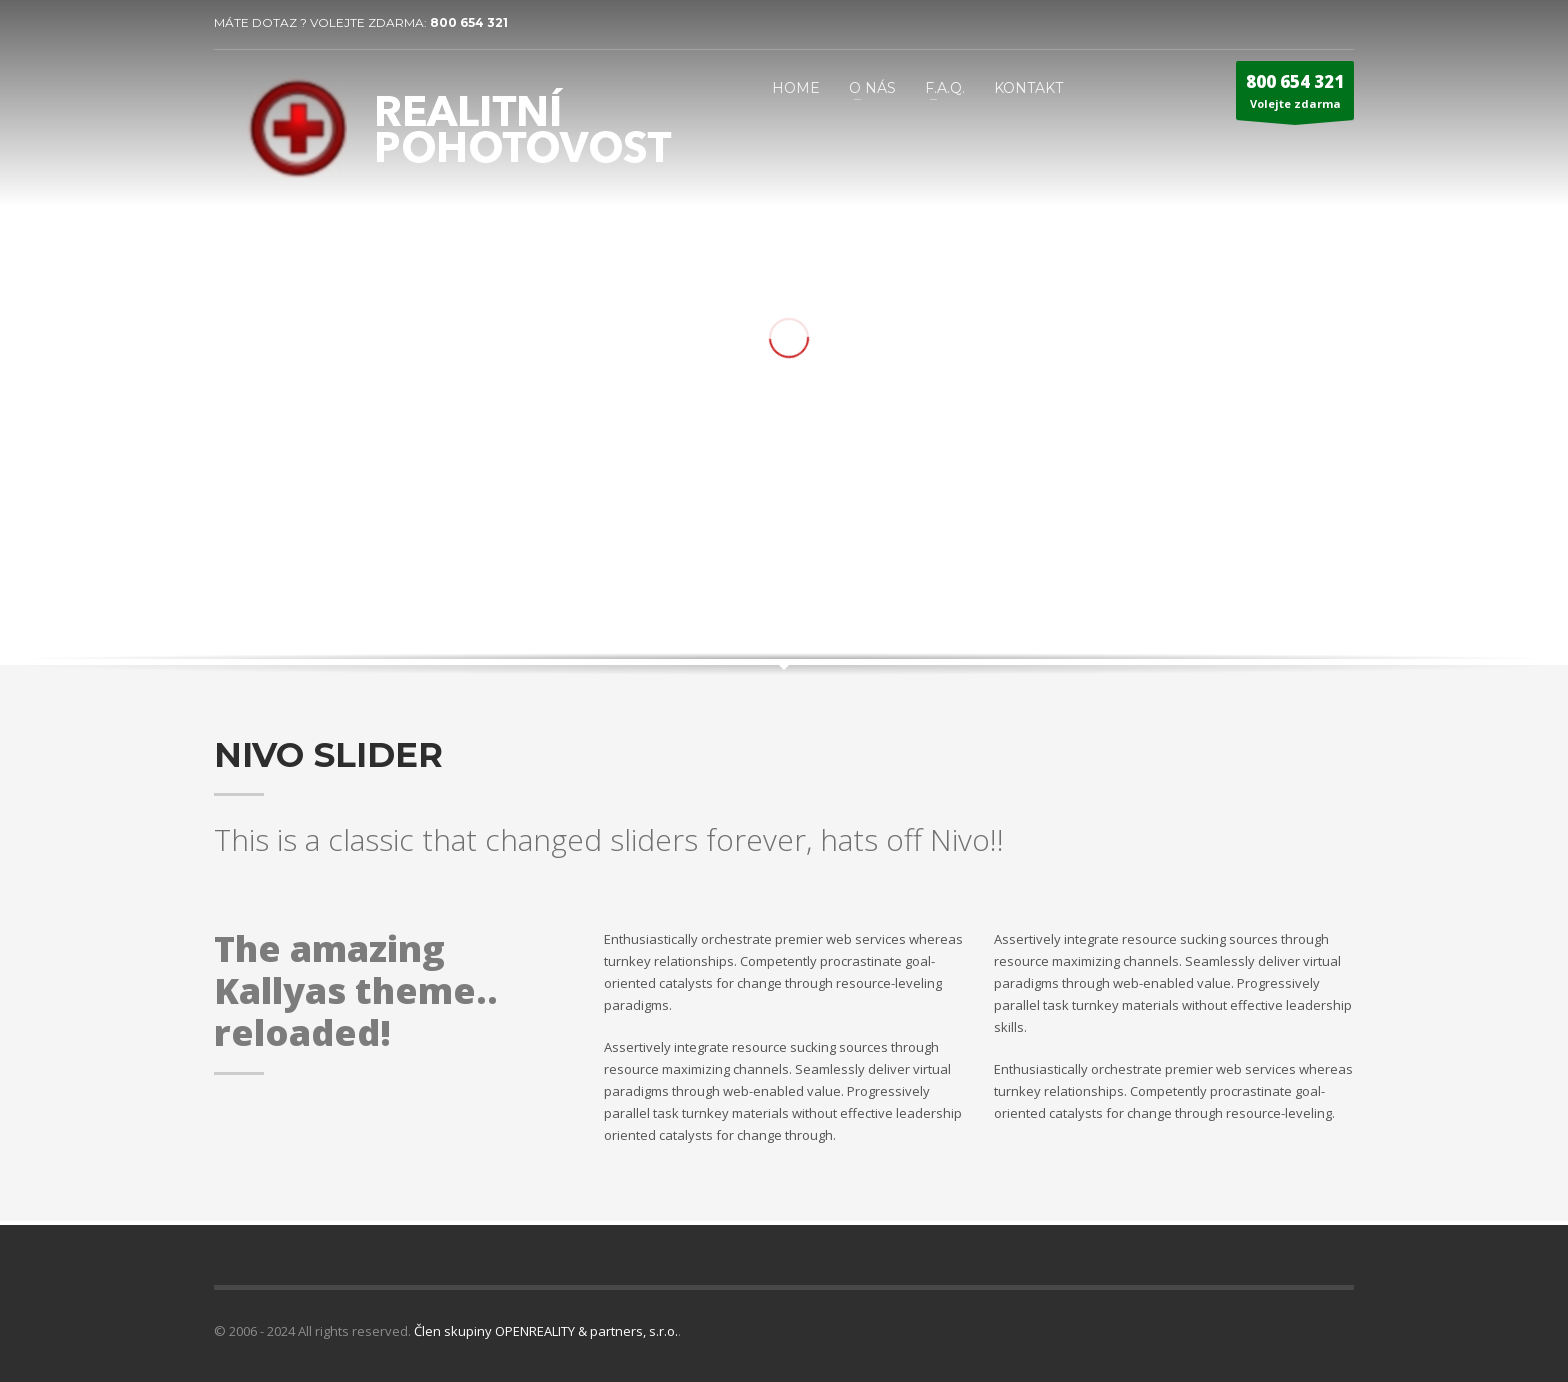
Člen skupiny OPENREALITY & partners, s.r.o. (546, 1331)
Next (1319, 580)
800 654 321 (469, 22)
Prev (1288, 580)
